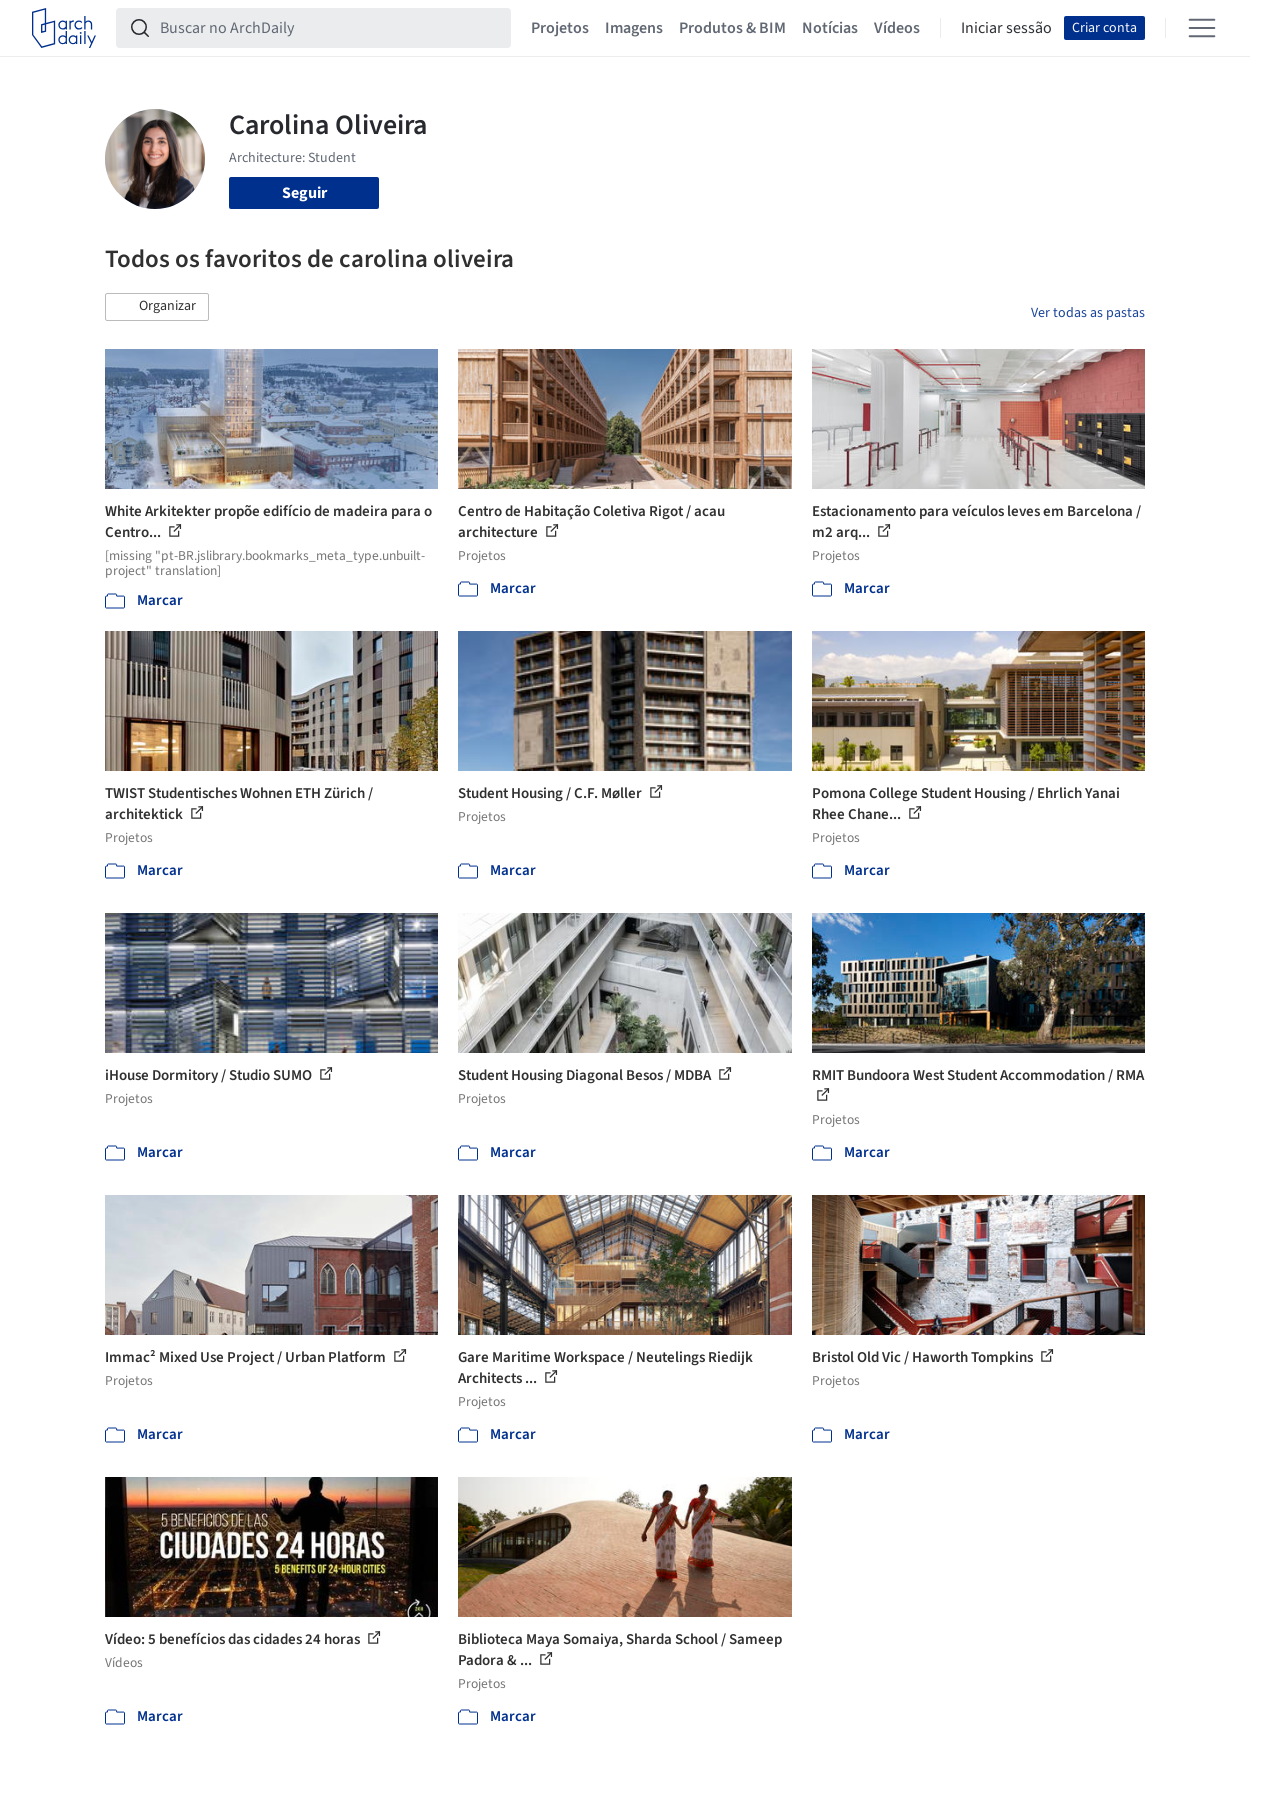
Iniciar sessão (1006, 28)
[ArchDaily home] (64, 28)
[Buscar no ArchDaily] (329, 28)
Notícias (830, 28)
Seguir (304, 193)
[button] (157, 307)
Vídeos (897, 28)
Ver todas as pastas (1088, 313)
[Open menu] (1202, 28)
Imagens (634, 28)
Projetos (560, 28)
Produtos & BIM (732, 28)
